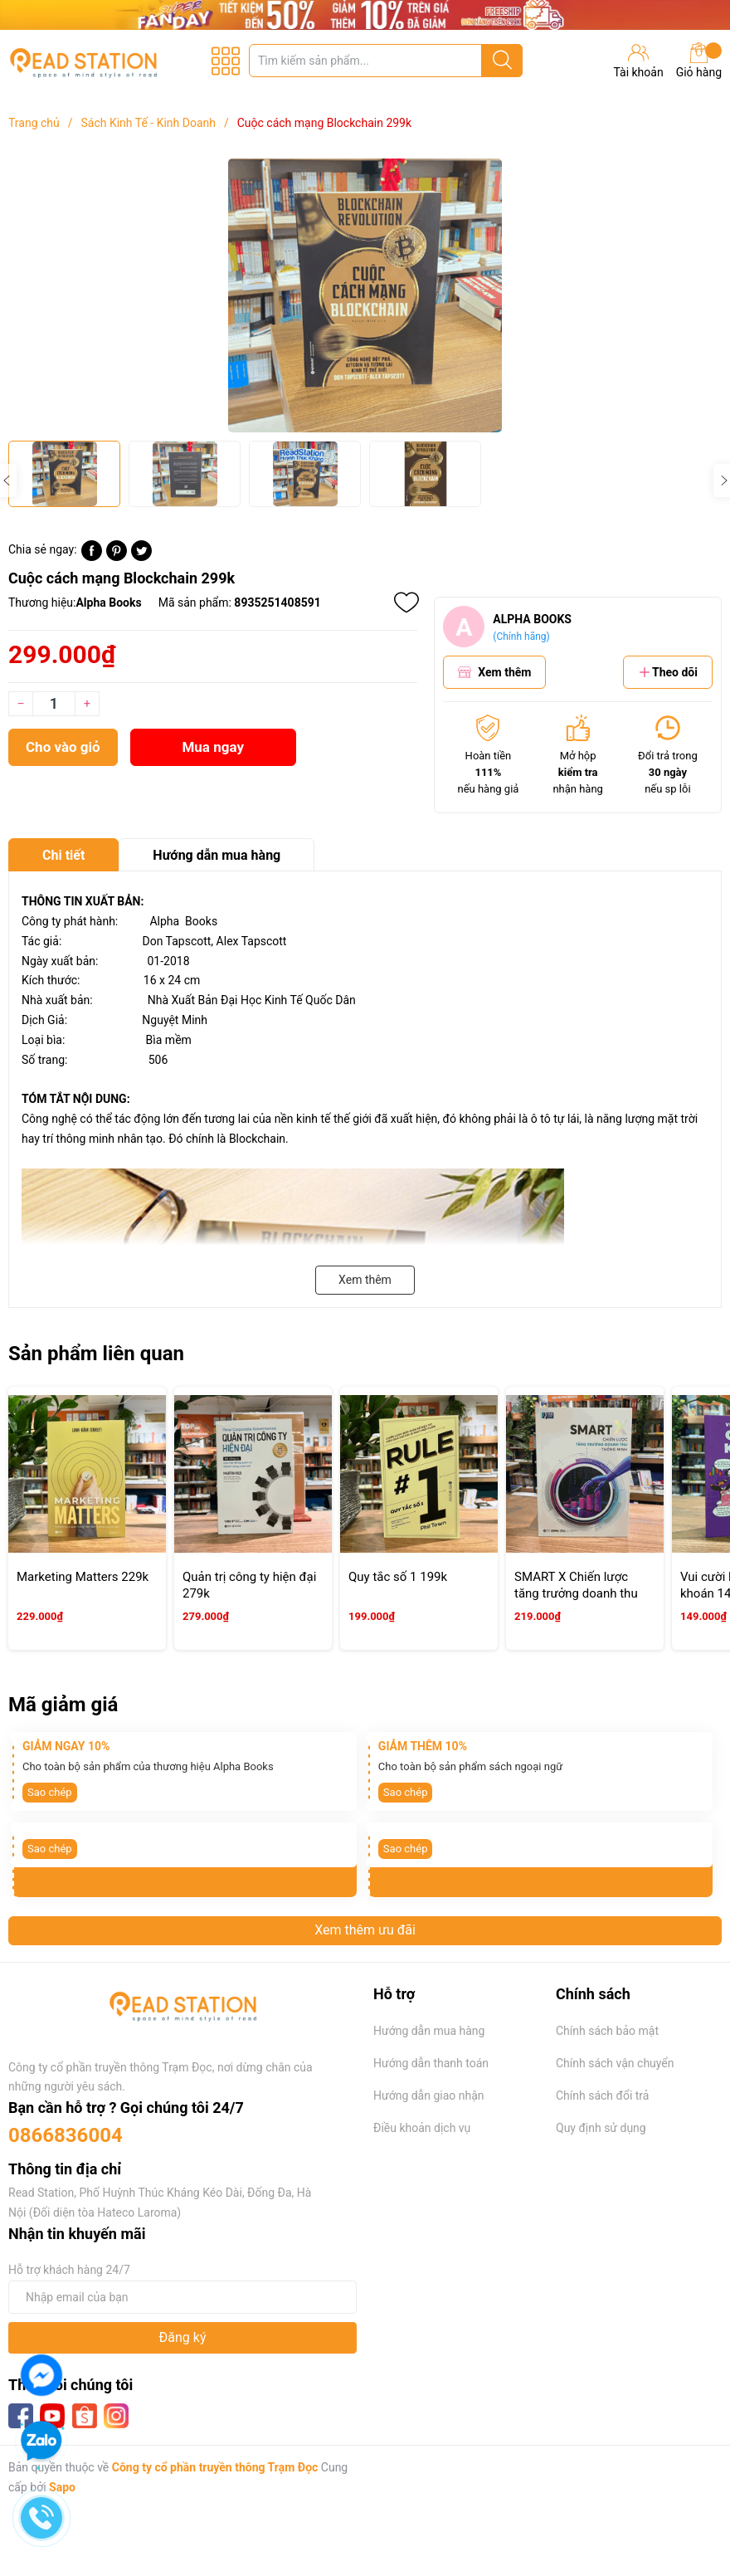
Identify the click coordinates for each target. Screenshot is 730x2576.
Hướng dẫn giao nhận (428, 2095)
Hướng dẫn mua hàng (428, 2030)
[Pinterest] (116, 557)
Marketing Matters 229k (82, 1576)
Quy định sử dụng (601, 2127)
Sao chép (49, 1792)
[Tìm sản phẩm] (386, 60)
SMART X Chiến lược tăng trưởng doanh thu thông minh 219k (576, 1593)
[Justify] (502, 60)
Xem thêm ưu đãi (365, 1930)
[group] (365, 295)
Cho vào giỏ (63, 747)
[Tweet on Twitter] (141, 557)
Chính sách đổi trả (602, 2095)
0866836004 (65, 2135)
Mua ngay (213, 747)
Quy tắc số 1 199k (397, 1576)
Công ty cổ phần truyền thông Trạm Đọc (215, 2467)
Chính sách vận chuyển (615, 2063)
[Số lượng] (54, 703)
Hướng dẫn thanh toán (431, 2063)
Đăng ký (183, 2337)
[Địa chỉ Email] (182, 2297)
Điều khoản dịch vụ (421, 2127)
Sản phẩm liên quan (96, 1353)
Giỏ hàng (699, 60)
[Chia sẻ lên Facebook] (91, 557)
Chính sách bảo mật (607, 2030)
